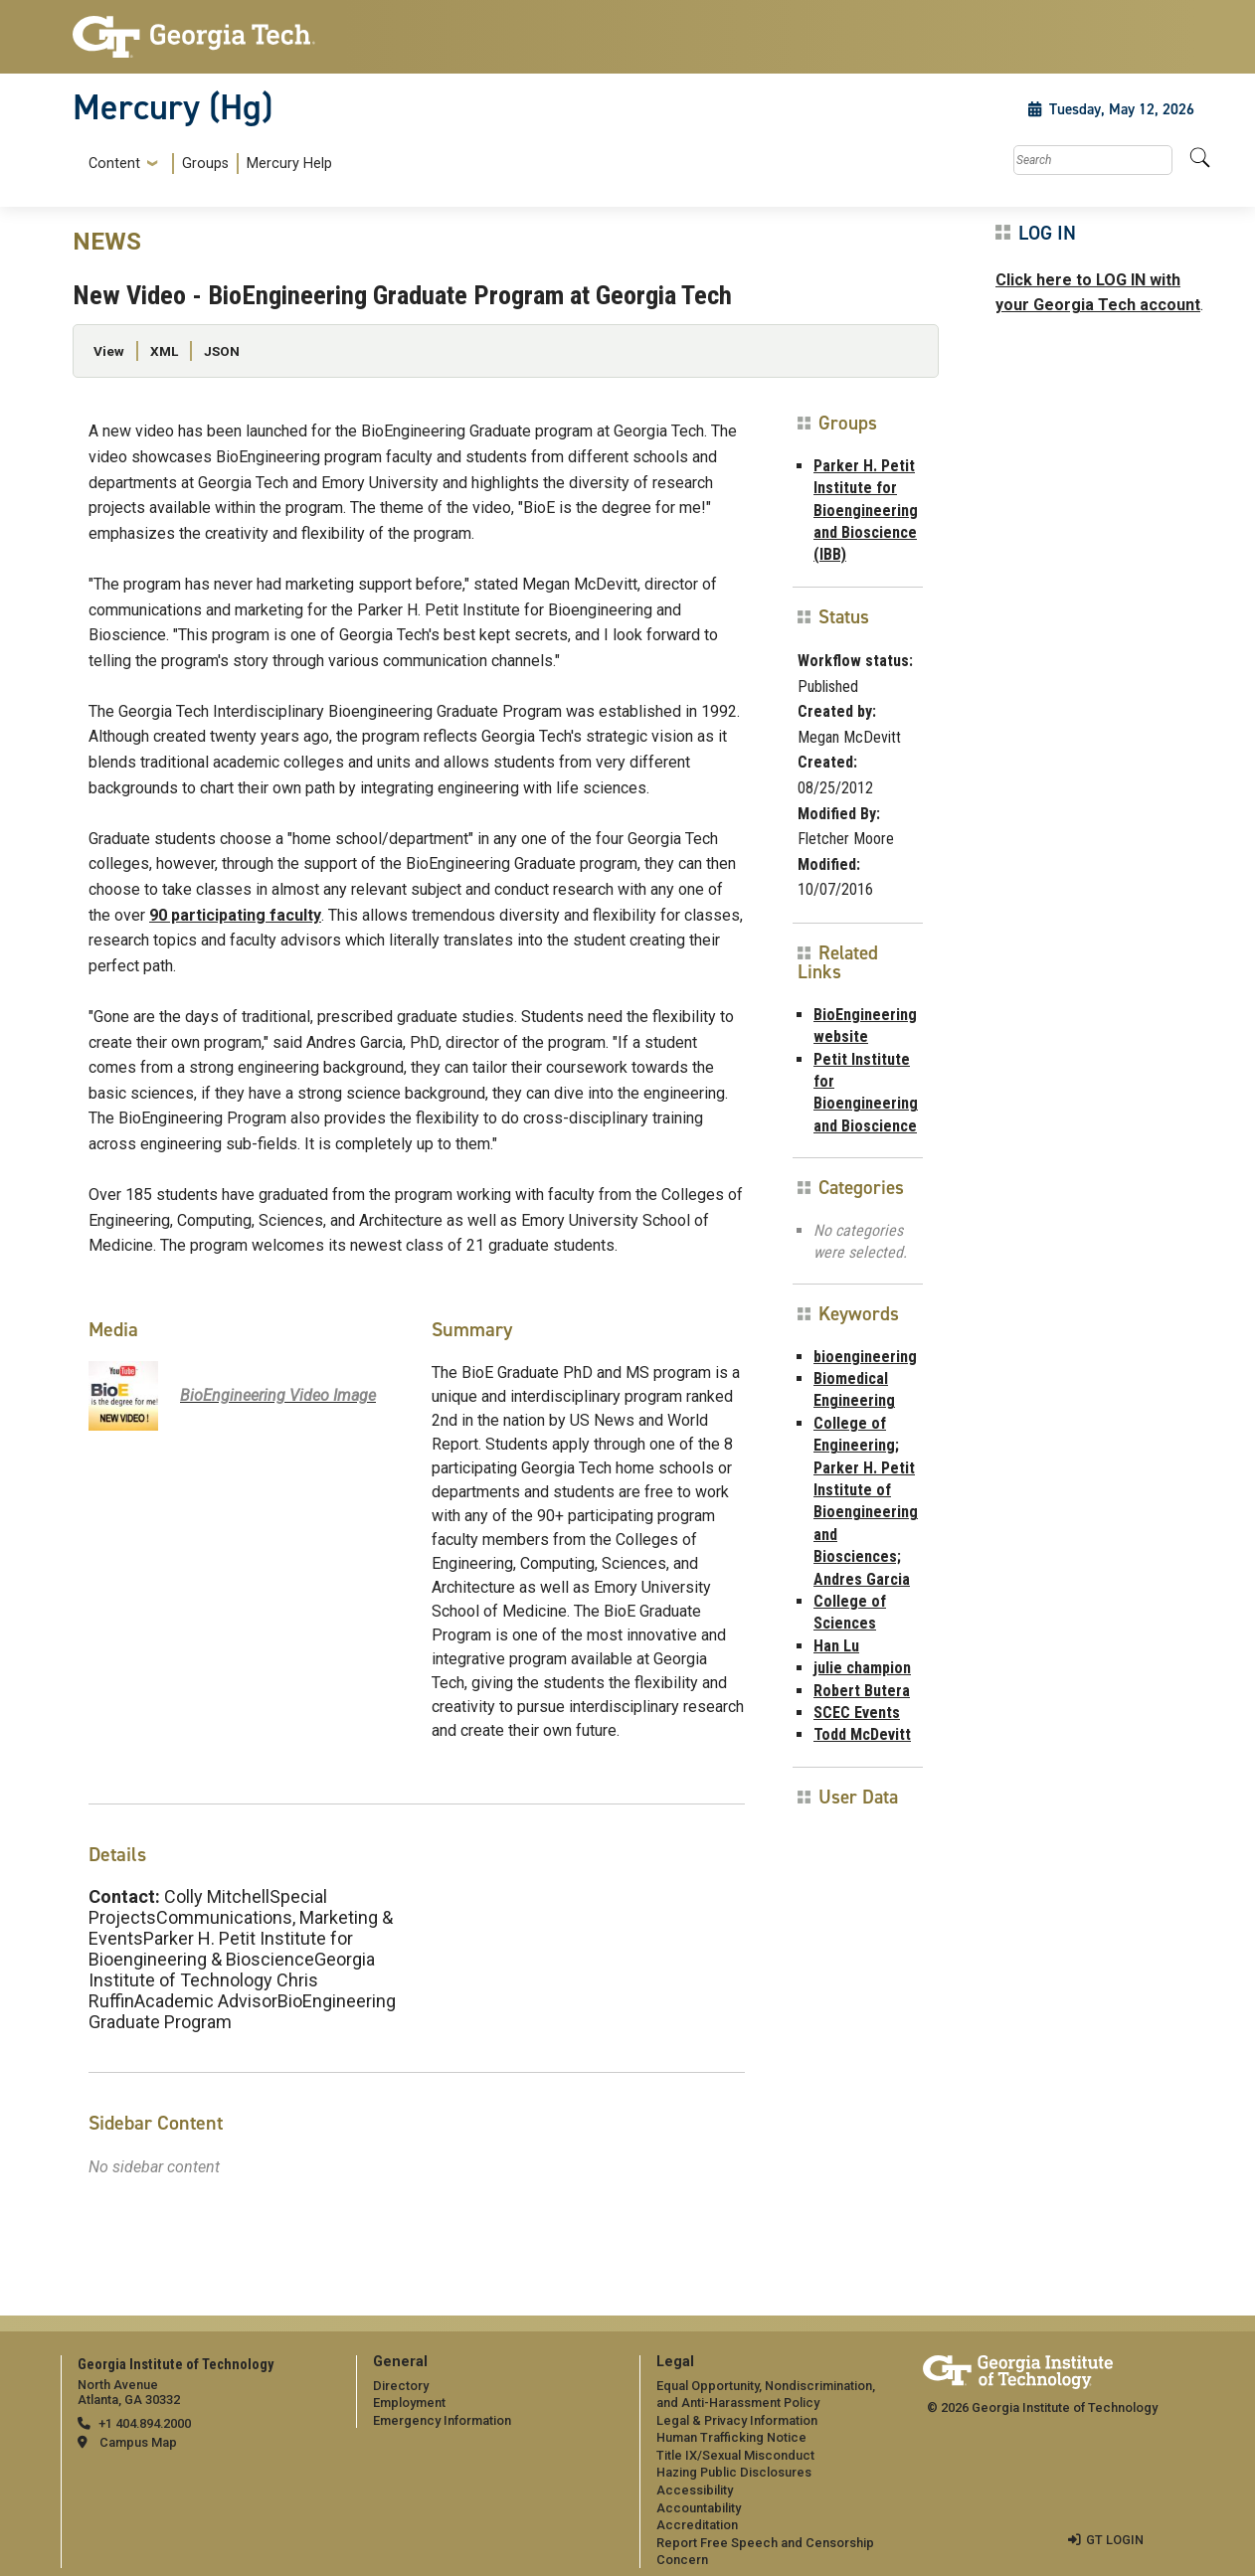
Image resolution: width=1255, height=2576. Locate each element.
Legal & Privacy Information (736, 2420)
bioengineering (865, 1356)
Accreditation (697, 2524)
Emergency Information (442, 2420)
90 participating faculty (235, 915)
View (108, 351)
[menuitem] (206, 163)
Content (114, 164)
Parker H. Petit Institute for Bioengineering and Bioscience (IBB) (865, 510)
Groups (205, 163)
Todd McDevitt (862, 1734)
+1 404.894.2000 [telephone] (144, 2423)
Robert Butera (861, 1690)
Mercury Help (289, 163)
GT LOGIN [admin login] (1115, 2539)
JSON (222, 351)
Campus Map (138, 2442)
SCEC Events (856, 1712)
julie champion (862, 1667)
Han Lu (836, 1645)
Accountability (698, 2507)
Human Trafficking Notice (731, 2437)
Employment (409, 2402)
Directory (401, 2384)
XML (164, 351)
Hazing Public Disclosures (733, 2472)
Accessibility (694, 2490)
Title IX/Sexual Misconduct (735, 2455)
